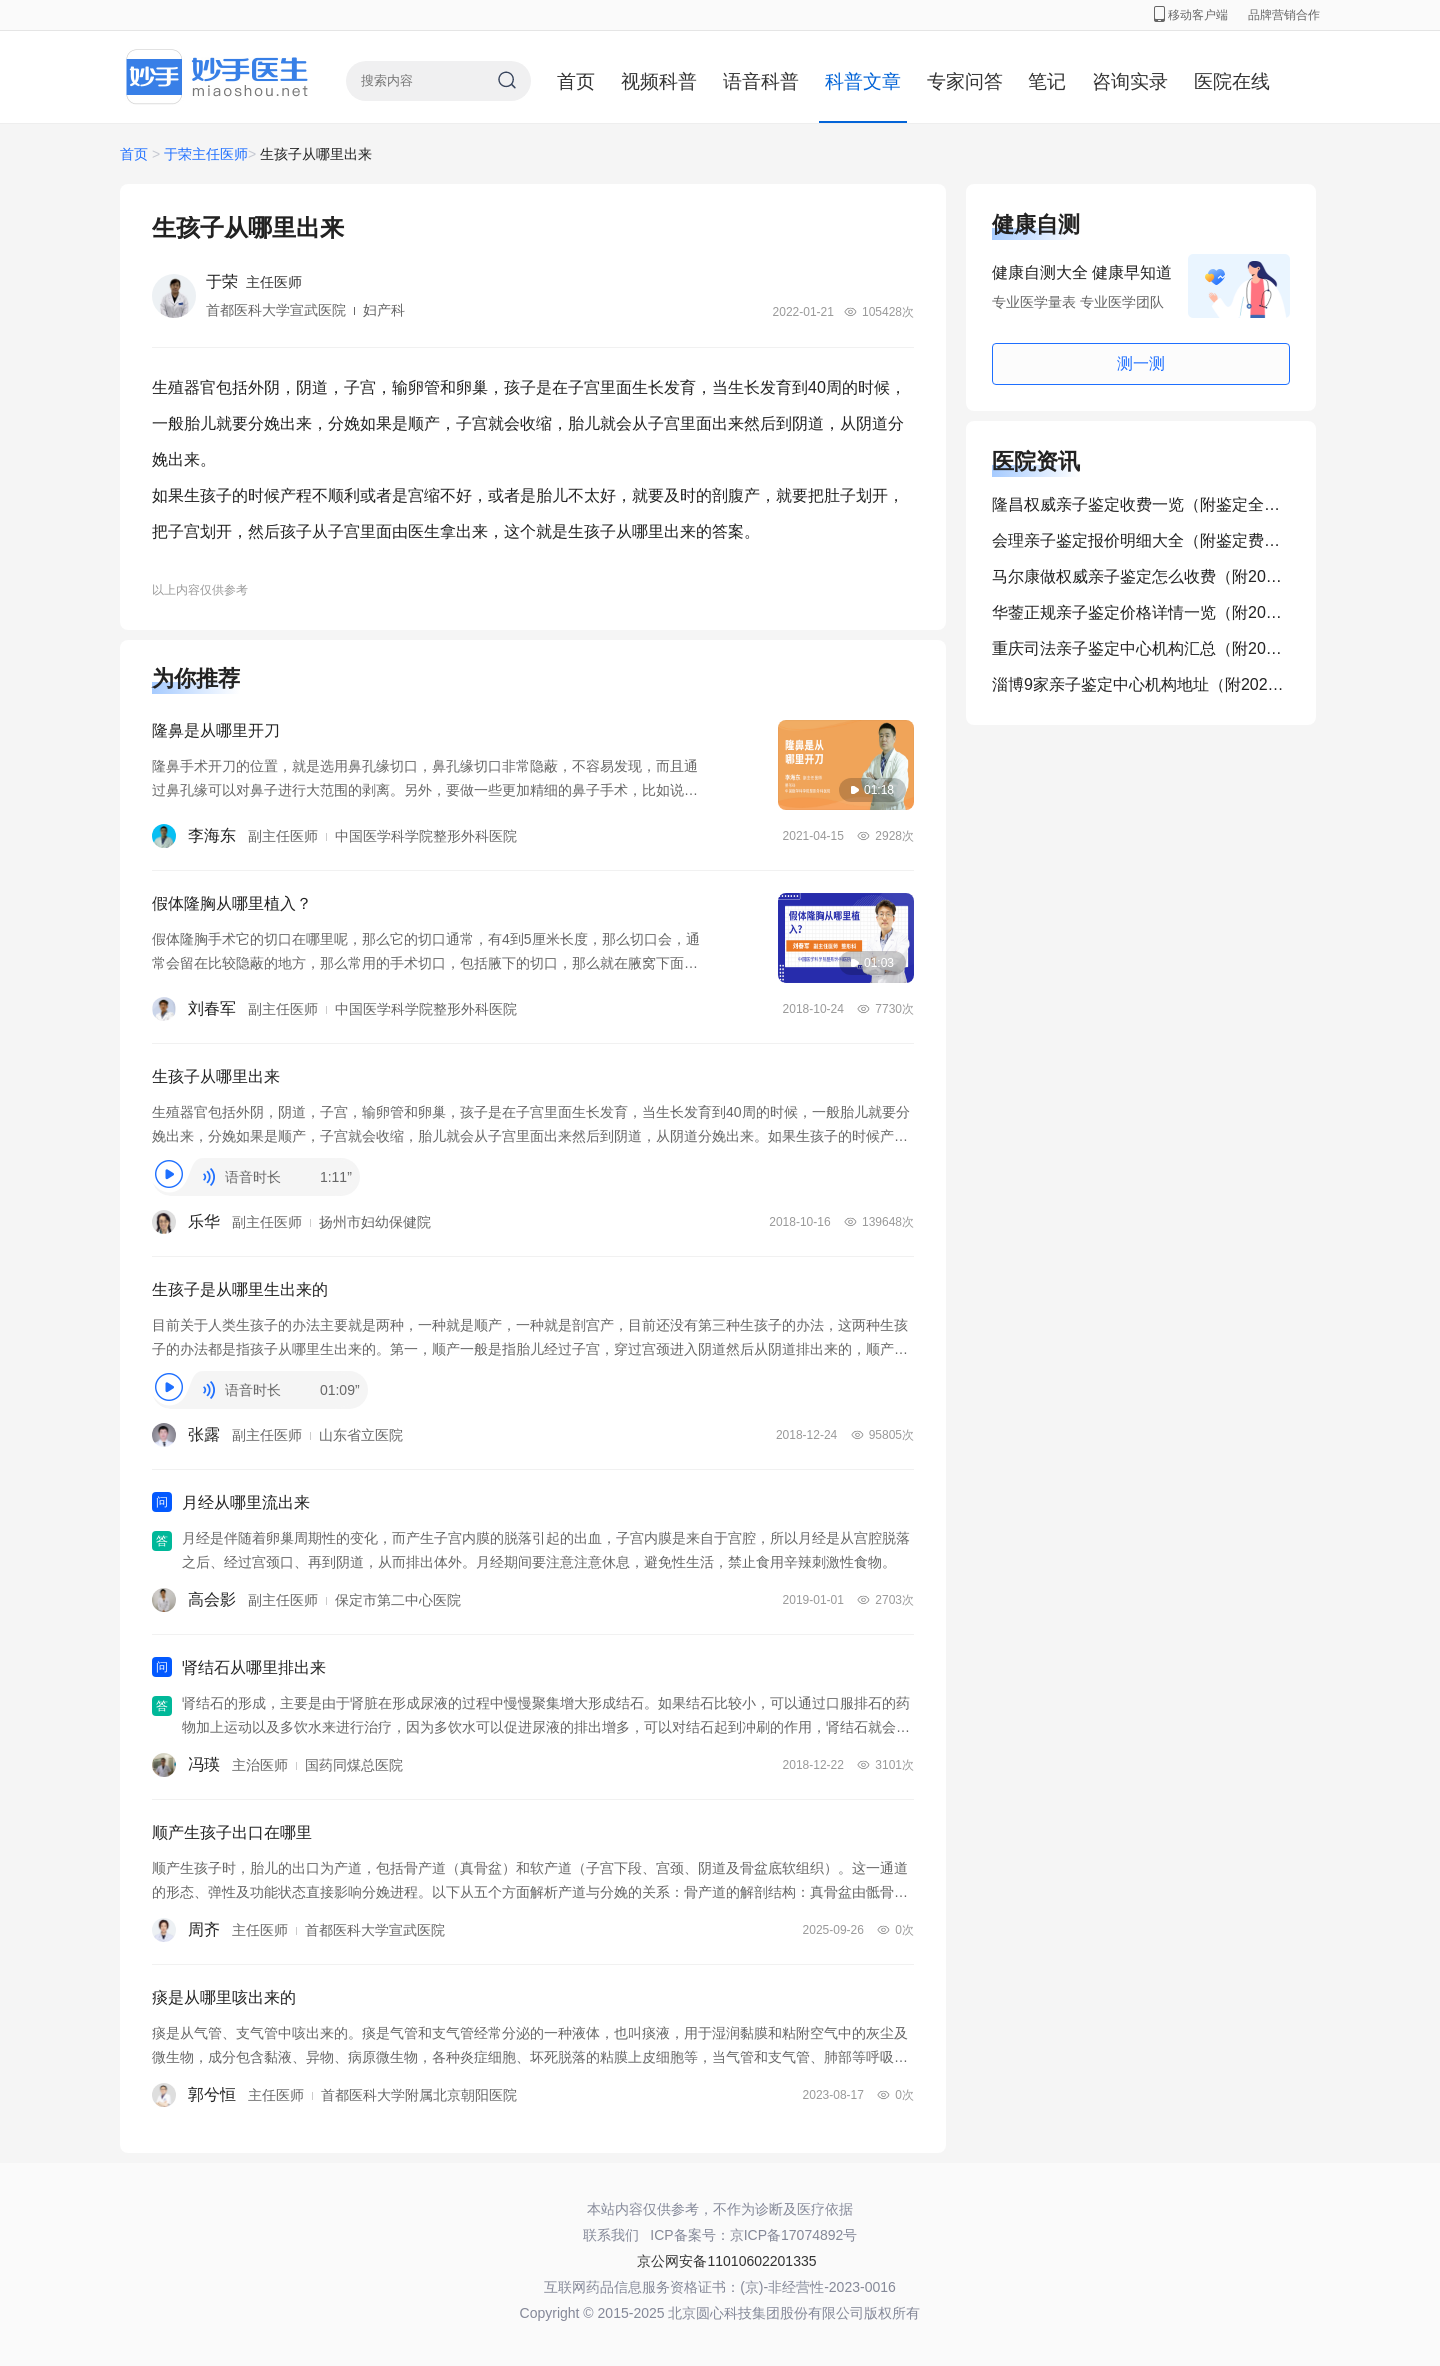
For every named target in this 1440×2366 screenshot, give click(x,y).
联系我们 (611, 2235)
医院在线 (1232, 81)
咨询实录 (1130, 81)
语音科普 (761, 81)
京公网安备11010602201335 (726, 2261)
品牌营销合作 (1284, 15)
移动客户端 (1191, 15)
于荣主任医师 (206, 154)
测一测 (1141, 363)
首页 (576, 81)
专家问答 (965, 81)
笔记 (1047, 81)
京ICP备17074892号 (794, 2235)
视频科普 (659, 81)
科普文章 (863, 81)
